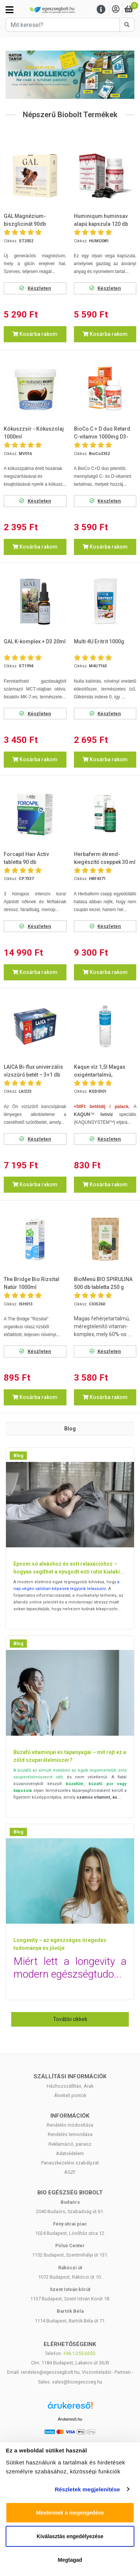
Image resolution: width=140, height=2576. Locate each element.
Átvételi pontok (70, 2095)
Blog (18, 1455)
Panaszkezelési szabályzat (70, 2163)
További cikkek (70, 2019)
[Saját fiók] (115, 9)
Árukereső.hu (70, 2419)
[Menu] (101, 9)
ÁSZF (70, 2172)
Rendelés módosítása (70, 2125)
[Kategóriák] (9, 9)
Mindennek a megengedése (70, 2513)
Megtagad (70, 2560)
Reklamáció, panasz (70, 2144)
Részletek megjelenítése (87, 2489)
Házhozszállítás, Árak (70, 2086)
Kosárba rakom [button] (34, 334)
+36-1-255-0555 (79, 2353)
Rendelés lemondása (70, 2134)
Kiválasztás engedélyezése (70, 2536)
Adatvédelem (70, 2153)
